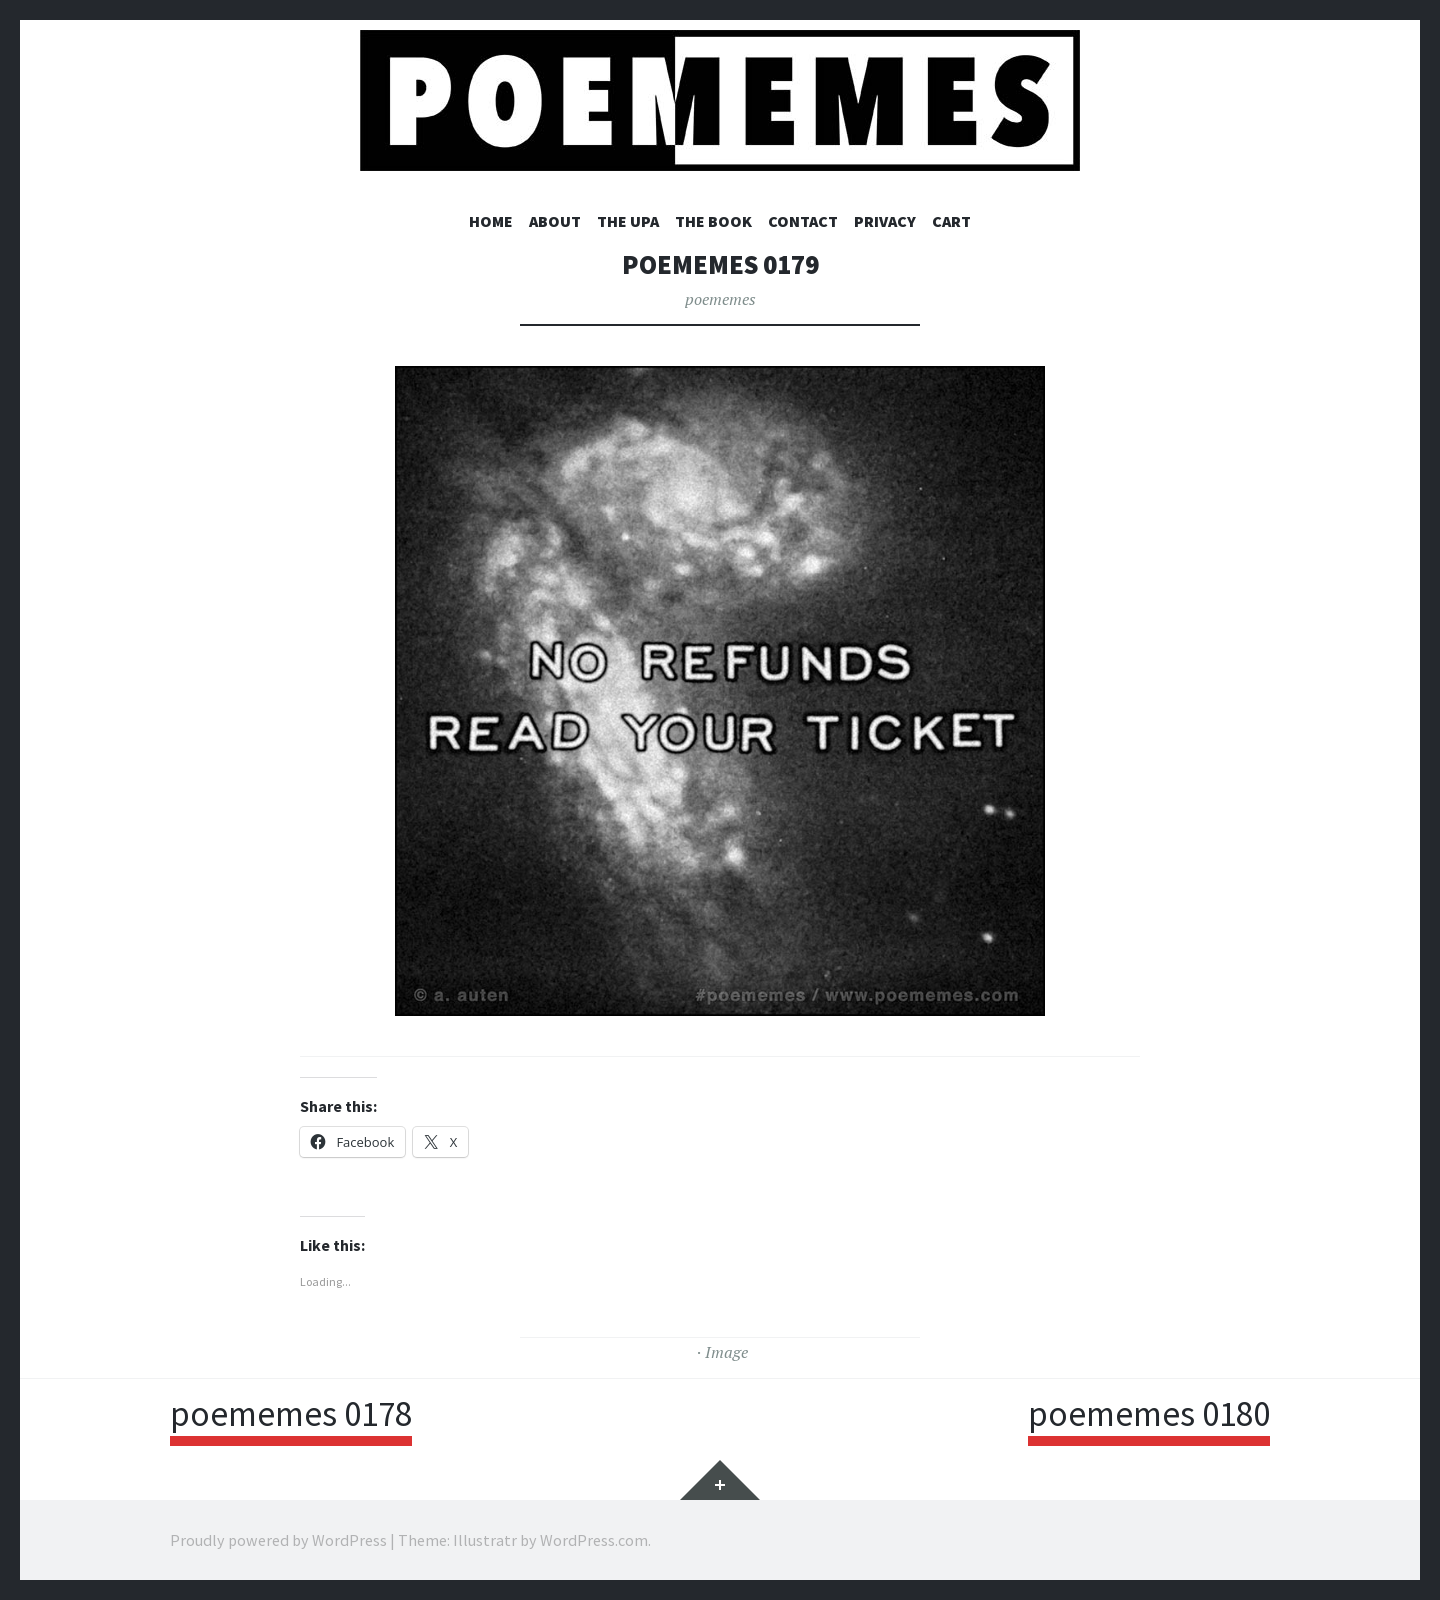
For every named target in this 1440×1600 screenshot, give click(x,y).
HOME (491, 221)
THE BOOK (713, 221)
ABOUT (555, 221)
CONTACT (803, 221)
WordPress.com (594, 1540)
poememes (720, 299)
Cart (951, 221)
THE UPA (628, 221)
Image (726, 1352)
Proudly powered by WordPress (278, 1540)
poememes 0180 (1149, 1414)
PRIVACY (885, 221)
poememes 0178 (291, 1414)
